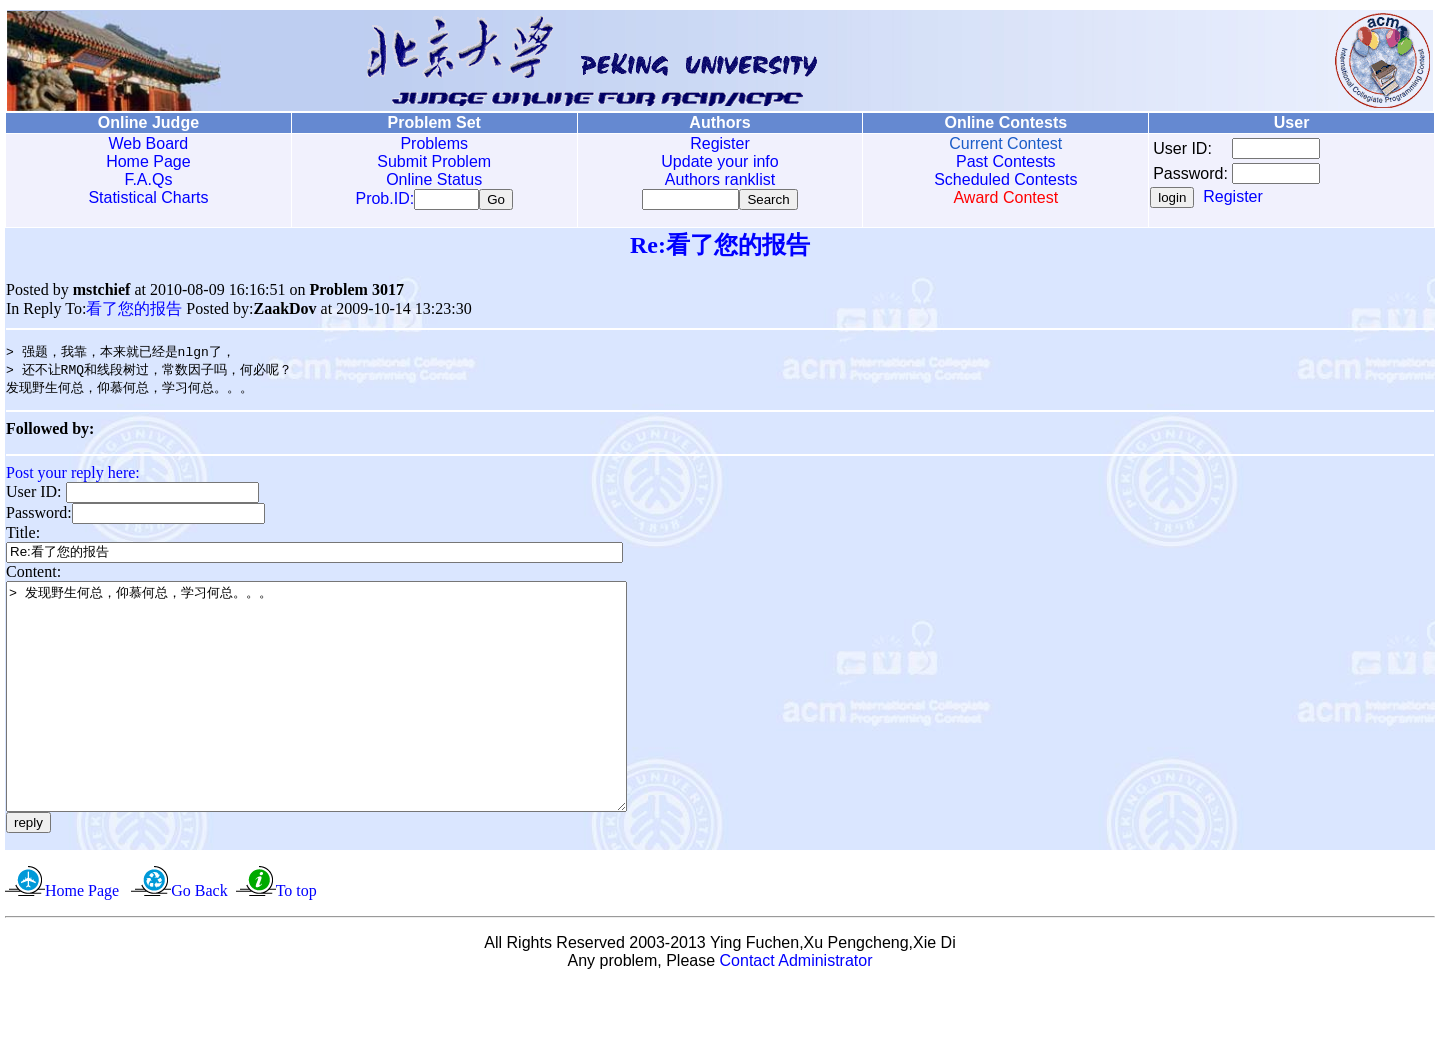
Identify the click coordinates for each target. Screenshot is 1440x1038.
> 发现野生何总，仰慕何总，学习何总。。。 (354, 726)
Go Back (199, 942)
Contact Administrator (796, 1012)
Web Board (149, 143)
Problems (434, 143)
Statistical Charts (148, 197)
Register (720, 143)
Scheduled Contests (1005, 179)
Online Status (434, 179)
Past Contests (1006, 161)
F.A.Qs (148, 179)
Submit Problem (434, 161)
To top (296, 942)
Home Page (148, 161)
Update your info (719, 161)
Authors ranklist (720, 179)
